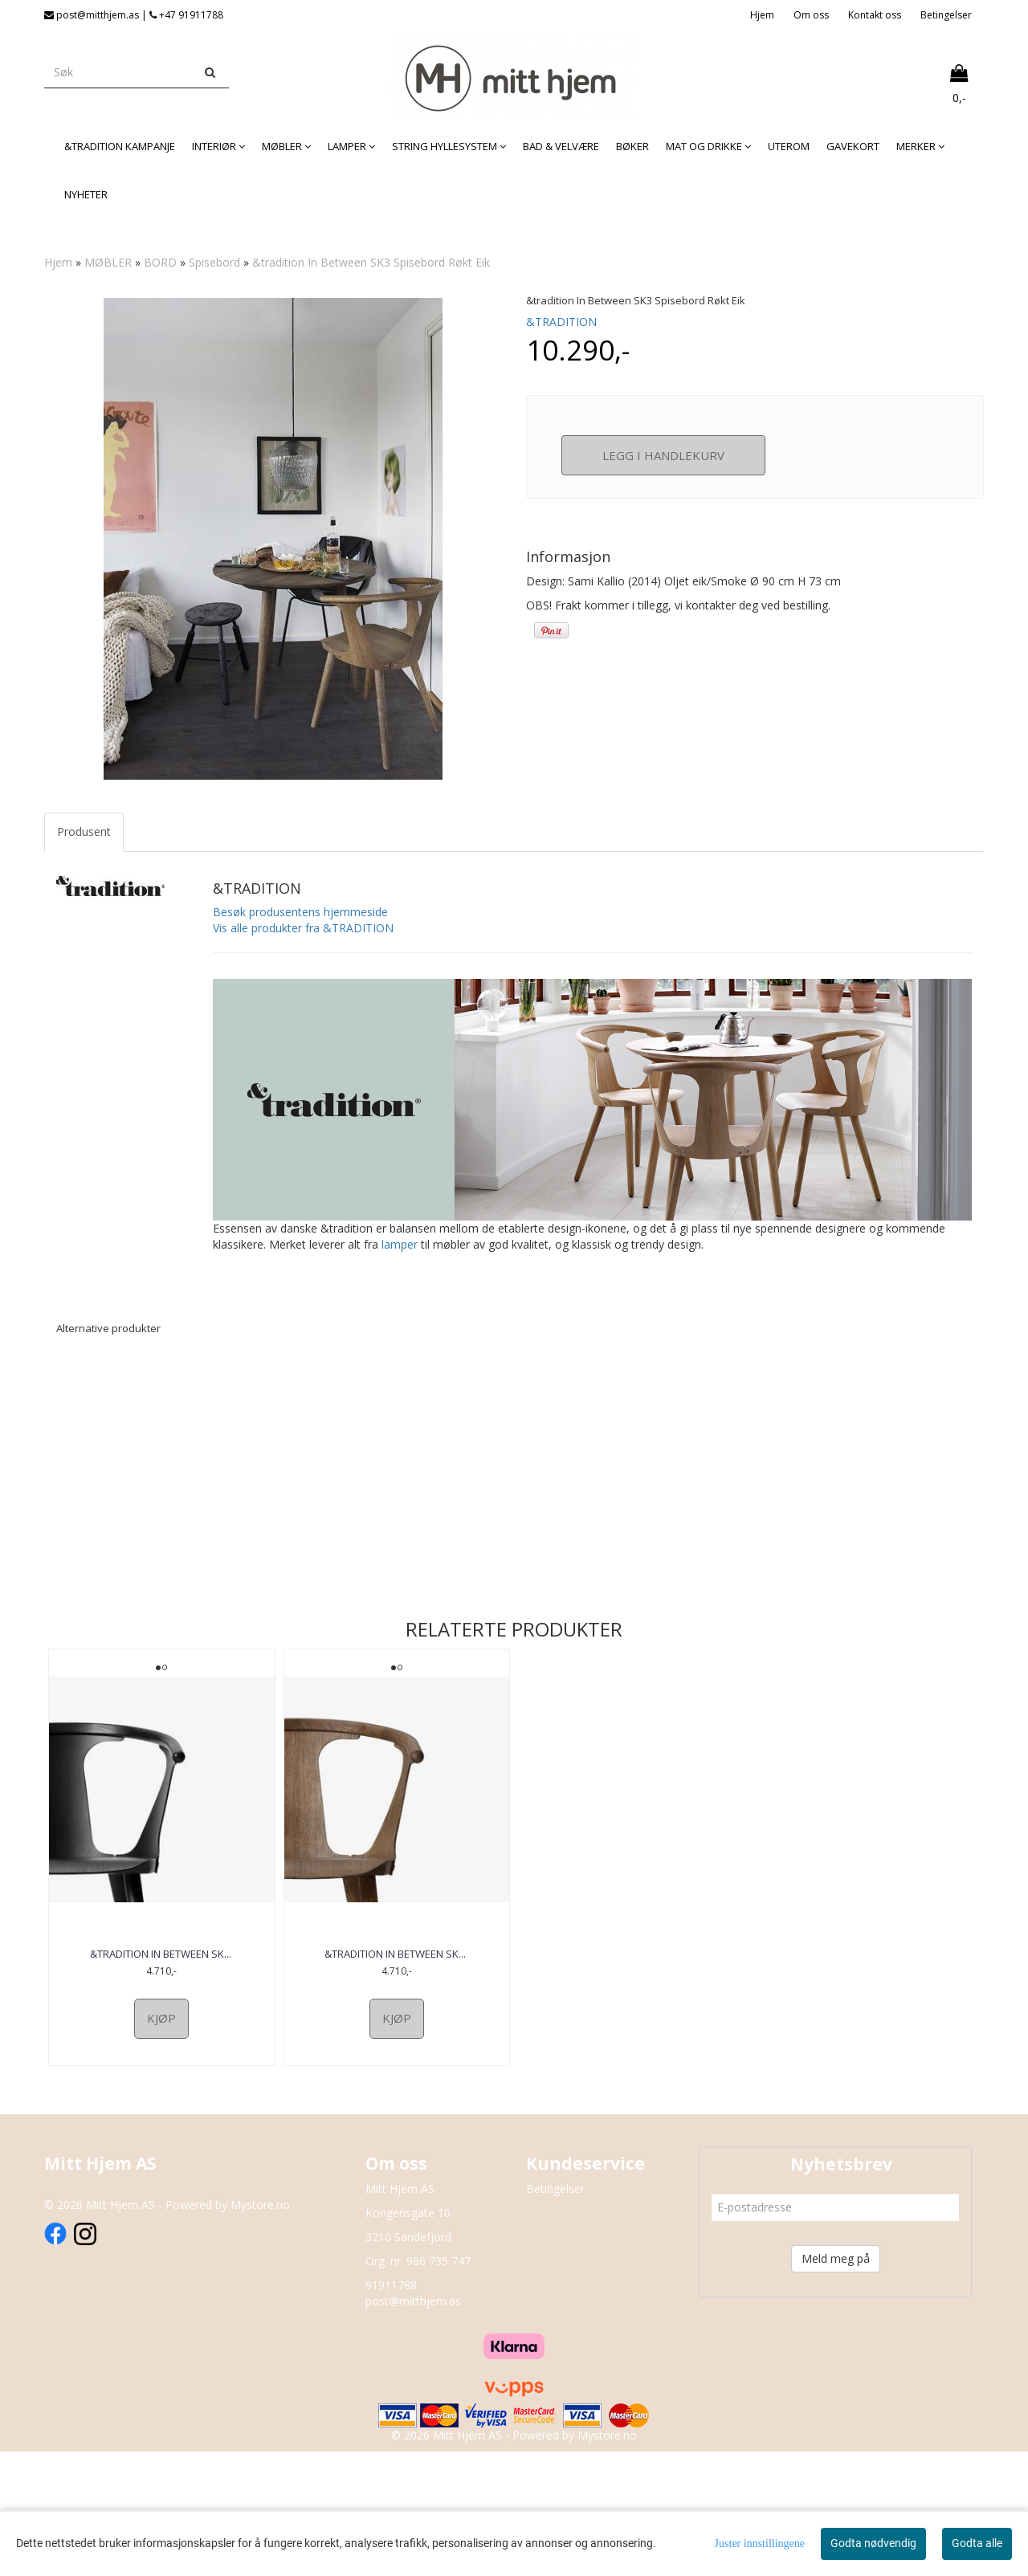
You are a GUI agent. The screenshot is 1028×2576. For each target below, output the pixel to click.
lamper (399, 1354)
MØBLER (108, 262)
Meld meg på (836, 2382)
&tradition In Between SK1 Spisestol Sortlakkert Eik (161, 2070)
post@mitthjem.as (413, 2424)
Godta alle (977, 2543)
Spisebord (214, 262)
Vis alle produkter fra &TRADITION (303, 1037)
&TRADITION (561, 321)
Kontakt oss (874, 15)
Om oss (811, 15)
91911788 (391, 2408)
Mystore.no (260, 2328)
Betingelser (946, 15)
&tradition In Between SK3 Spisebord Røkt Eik (371, 262)
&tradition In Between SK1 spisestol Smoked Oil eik (397, 2070)
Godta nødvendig (873, 2543)
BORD (160, 262)
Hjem (762, 15)
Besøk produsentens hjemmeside (300, 1021)
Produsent (84, 940)
